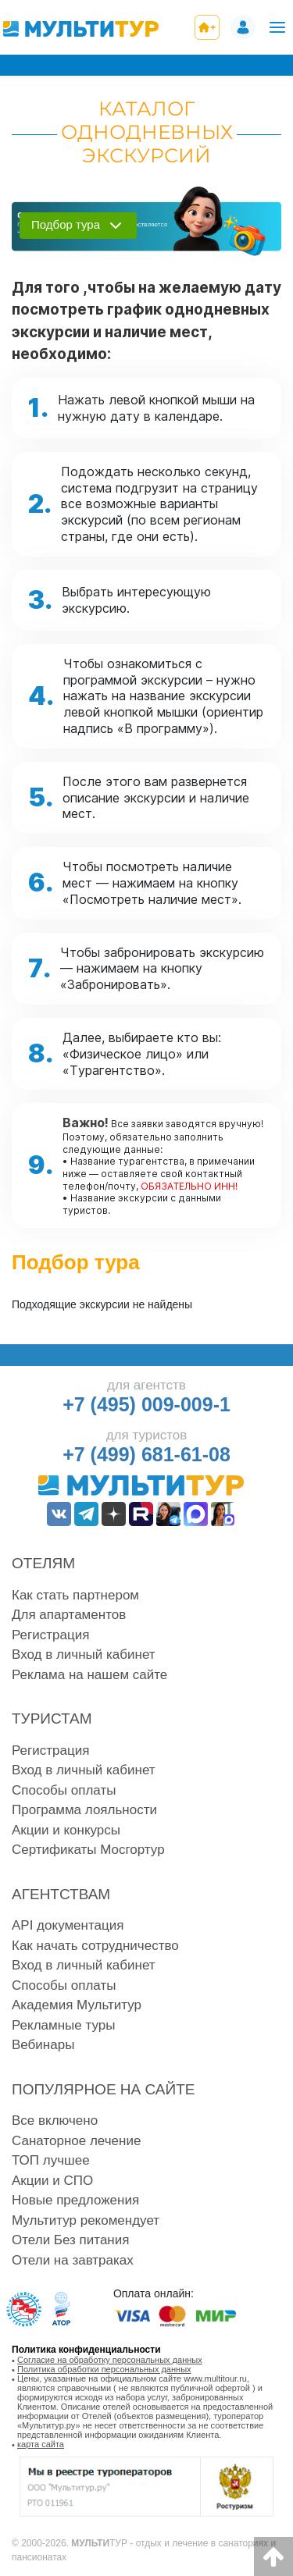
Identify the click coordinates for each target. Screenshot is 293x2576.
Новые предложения (75, 2200)
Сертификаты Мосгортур (88, 1849)
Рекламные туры (63, 2025)
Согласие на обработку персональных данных (109, 2359)
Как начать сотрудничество (95, 1945)
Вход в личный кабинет (83, 1654)
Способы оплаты (64, 1790)
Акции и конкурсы (66, 1830)
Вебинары (43, 2044)
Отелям (43, 1563)
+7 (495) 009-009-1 (146, 1404)
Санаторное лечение (76, 2140)
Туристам (52, 1718)
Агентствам (61, 1894)
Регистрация (50, 1635)
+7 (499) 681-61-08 (146, 1454)
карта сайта (40, 2444)
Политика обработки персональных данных (104, 2369)
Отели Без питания (70, 2240)
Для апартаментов (69, 1614)
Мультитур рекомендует (85, 2220)
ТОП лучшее (51, 2160)
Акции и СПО (52, 2180)
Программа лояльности (84, 1809)
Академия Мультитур (76, 2005)
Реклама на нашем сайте (89, 1674)
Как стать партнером (75, 1595)
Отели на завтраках (73, 2260)
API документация (67, 1925)
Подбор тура (65, 224)
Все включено (55, 2120)
